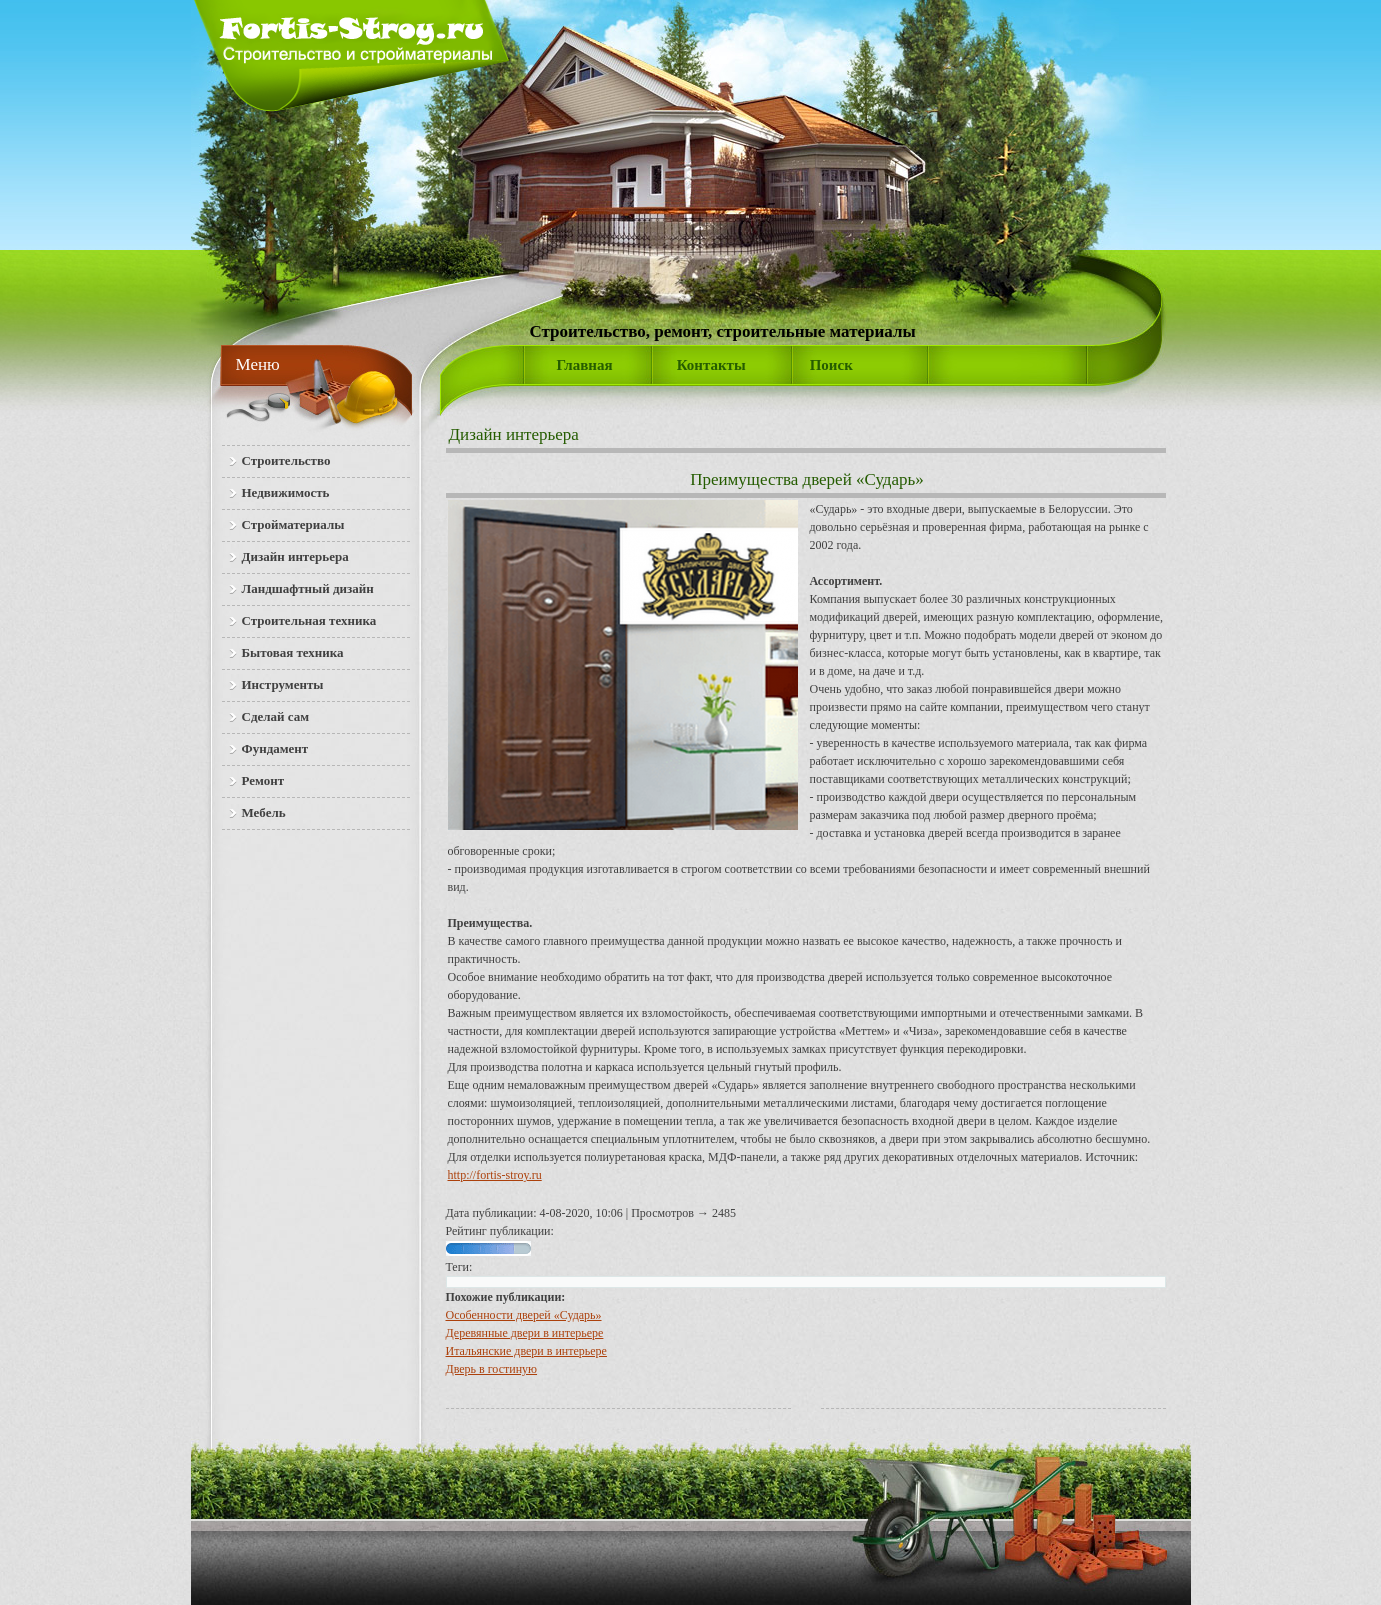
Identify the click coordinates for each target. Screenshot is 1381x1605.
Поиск (831, 365)
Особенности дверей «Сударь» (524, 1315)
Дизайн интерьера (514, 434)
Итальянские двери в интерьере (526, 1351)
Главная (585, 365)
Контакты (711, 365)
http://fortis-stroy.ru (495, 1175)
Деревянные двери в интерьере (525, 1333)
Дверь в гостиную (492, 1369)
